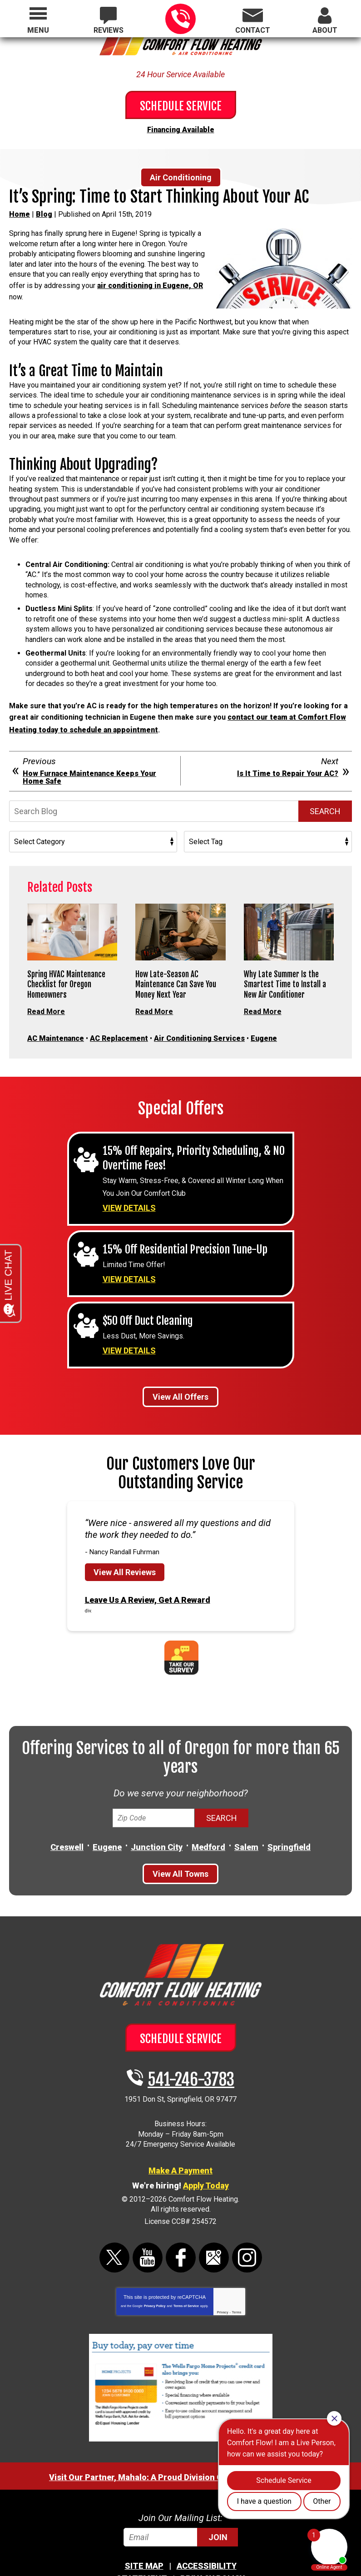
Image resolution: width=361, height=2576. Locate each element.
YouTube (148, 2229)
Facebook (181, 2229)
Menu (38, 30)
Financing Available (180, 128)
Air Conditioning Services (199, 1024)
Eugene (264, 1024)
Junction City (157, 1819)
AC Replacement (119, 1024)
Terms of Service (186, 2277)
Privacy (222, 2284)
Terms (237, 2284)
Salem (246, 1819)
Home (19, 212)
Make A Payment (180, 2142)
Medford (208, 1819)
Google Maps (214, 2229)
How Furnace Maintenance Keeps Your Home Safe (89, 768)
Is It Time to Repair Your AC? (287, 764)
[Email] (181, 2509)
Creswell (67, 1819)
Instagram (247, 2229)
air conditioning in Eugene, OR (150, 282)
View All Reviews (125, 1547)
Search (325, 801)
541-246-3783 (180, 19)
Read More (46, 999)
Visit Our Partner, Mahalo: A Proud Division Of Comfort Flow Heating (180, 2449)
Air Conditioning (181, 174)
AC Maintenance (55, 1024)
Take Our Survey (181, 1630)
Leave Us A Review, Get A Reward (147, 1573)
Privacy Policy (154, 2277)
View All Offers (180, 1372)
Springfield (289, 1819)
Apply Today (206, 2157)
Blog (44, 212)
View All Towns (180, 1845)
